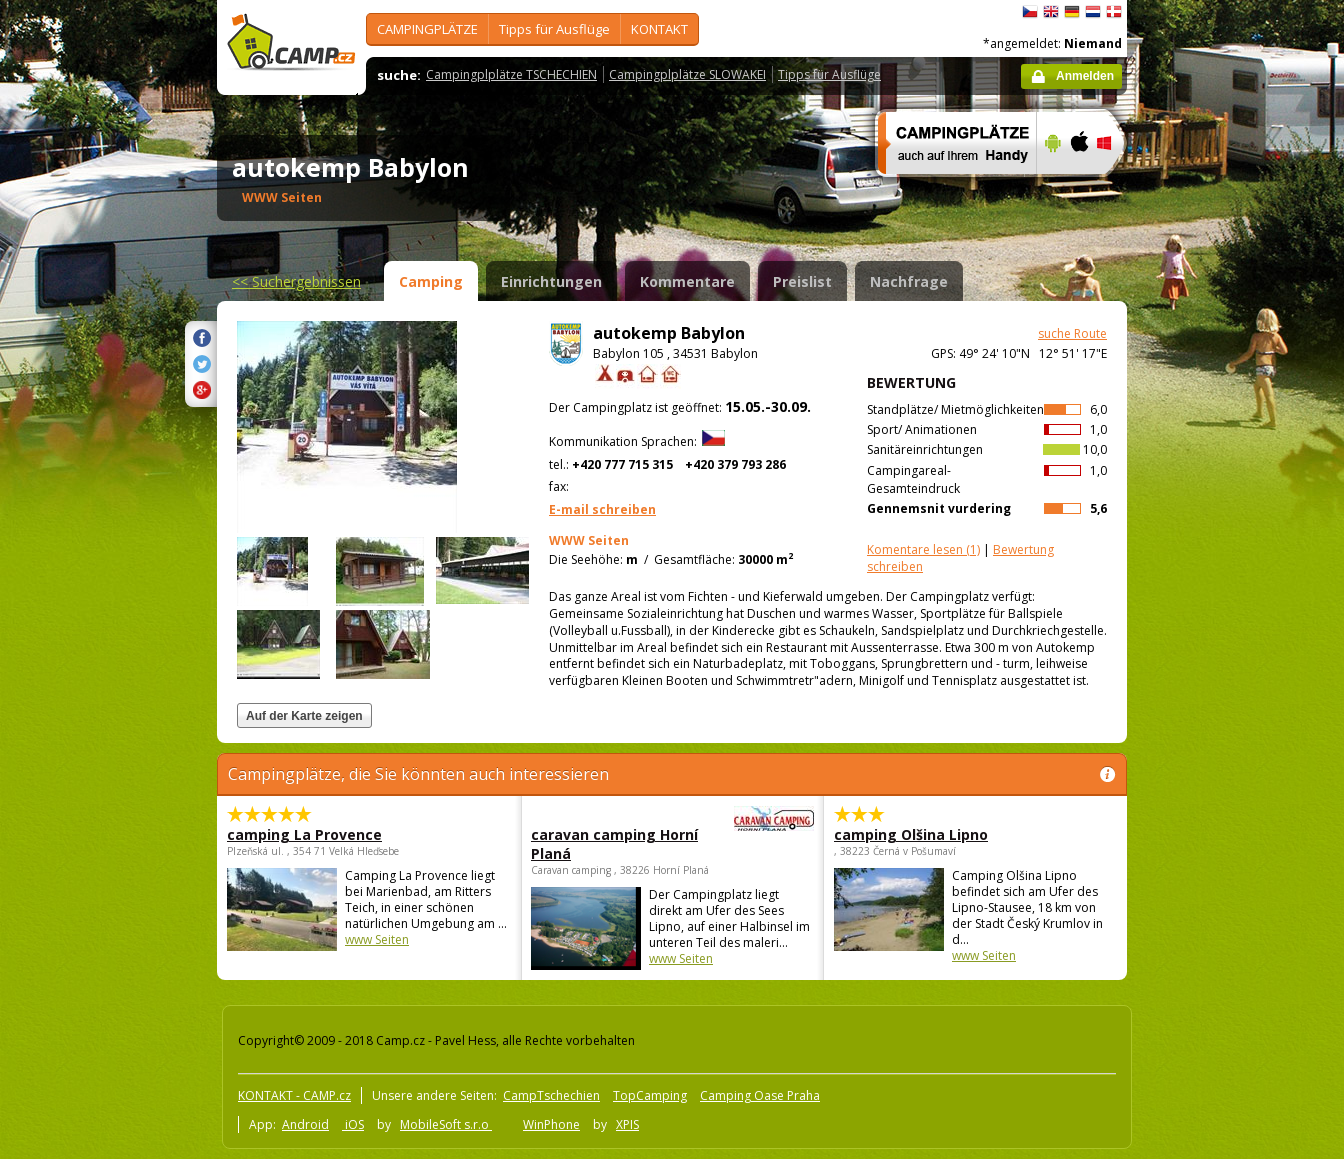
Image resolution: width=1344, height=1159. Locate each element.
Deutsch (1072, 12)
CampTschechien (551, 1095)
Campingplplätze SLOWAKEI (687, 74)
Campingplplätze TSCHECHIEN (511, 74)
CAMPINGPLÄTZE (427, 29)
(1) (923, 549)
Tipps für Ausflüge (554, 29)
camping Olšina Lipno (911, 834)
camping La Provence (304, 834)
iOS (353, 1124)
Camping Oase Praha (760, 1095)
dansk (1114, 12)
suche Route (1072, 333)
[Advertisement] (1211, 601)
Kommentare (687, 281)
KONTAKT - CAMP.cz (294, 1095)
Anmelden (1085, 76)
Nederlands (1093, 12)
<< (296, 281)
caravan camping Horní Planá (617, 844)
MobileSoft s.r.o (446, 1124)
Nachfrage (909, 281)
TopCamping (650, 1095)
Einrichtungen (551, 281)
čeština (1030, 12)
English (1051, 12)
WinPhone (551, 1124)
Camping (431, 281)
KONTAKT (659, 29)
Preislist (802, 281)
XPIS (627, 1124)
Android (305, 1124)
